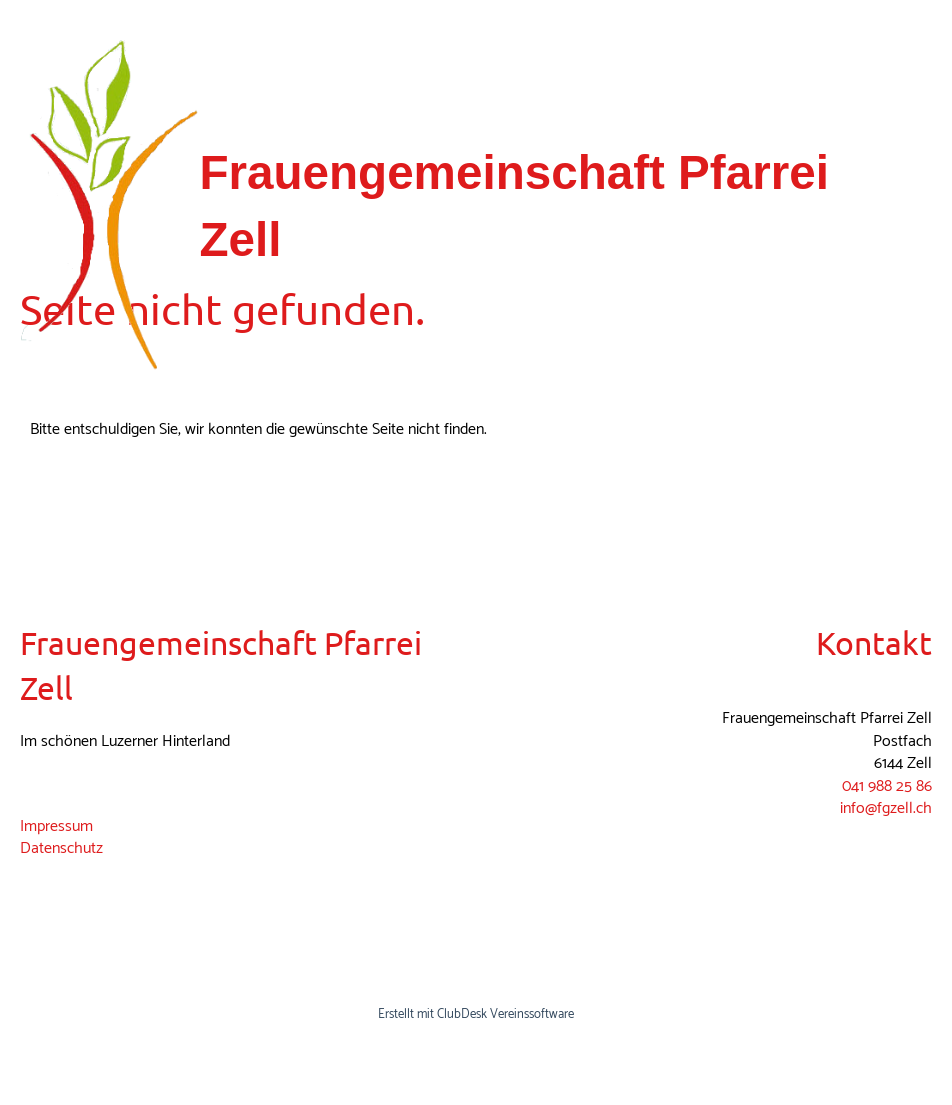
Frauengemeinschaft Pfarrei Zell (514, 206)
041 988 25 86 (887, 786)
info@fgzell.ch (886, 808)
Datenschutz (61, 848)
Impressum (56, 826)
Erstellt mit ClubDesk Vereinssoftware (476, 1014)
